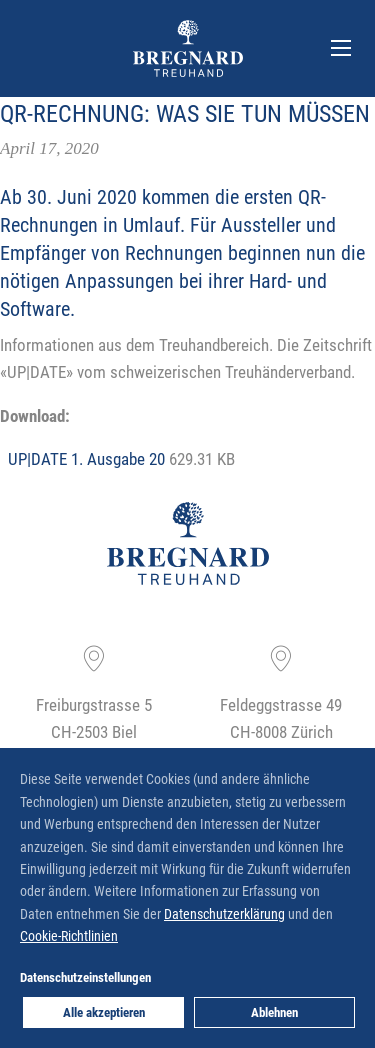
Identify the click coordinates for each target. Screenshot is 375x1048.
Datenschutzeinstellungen (85, 977)
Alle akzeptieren (104, 1012)
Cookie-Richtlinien (69, 935)
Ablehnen (274, 1012)
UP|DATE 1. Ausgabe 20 (86, 458)
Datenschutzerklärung (224, 913)
